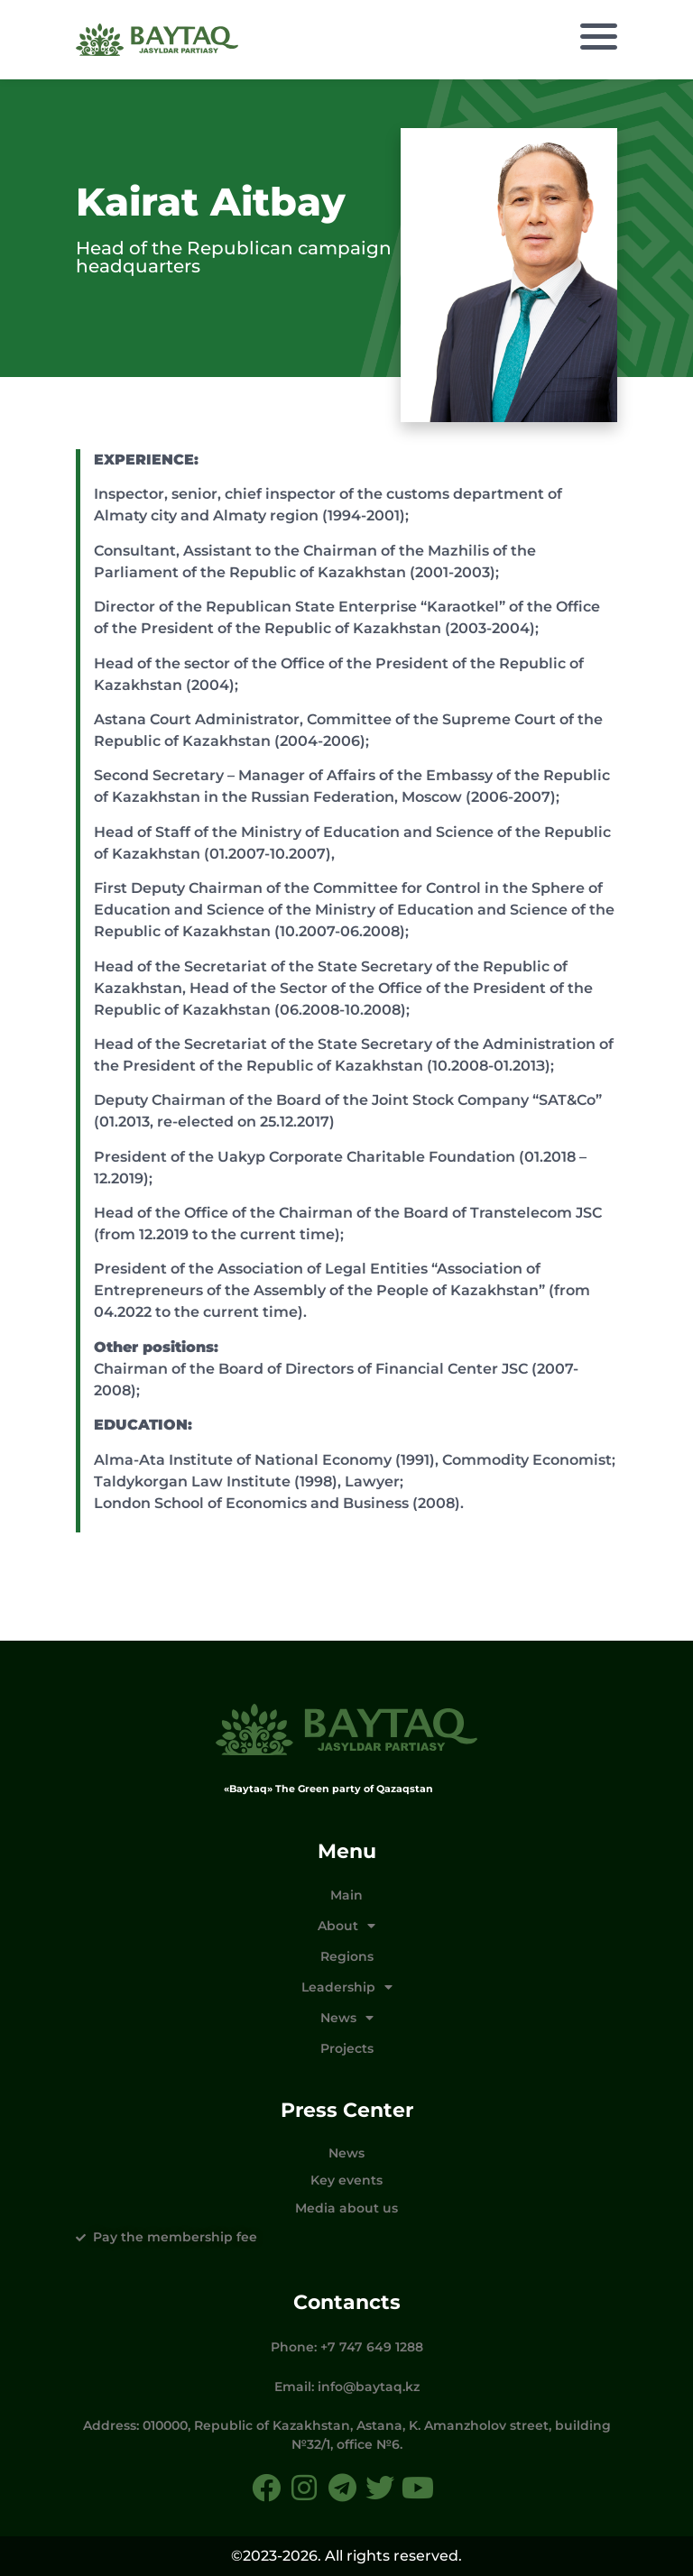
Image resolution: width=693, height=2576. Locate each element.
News (347, 2017)
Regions (347, 1956)
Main (346, 1895)
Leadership (347, 1987)
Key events (346, 2180)
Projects (347, 2048)
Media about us (346, 2208)
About (346, 1925)
